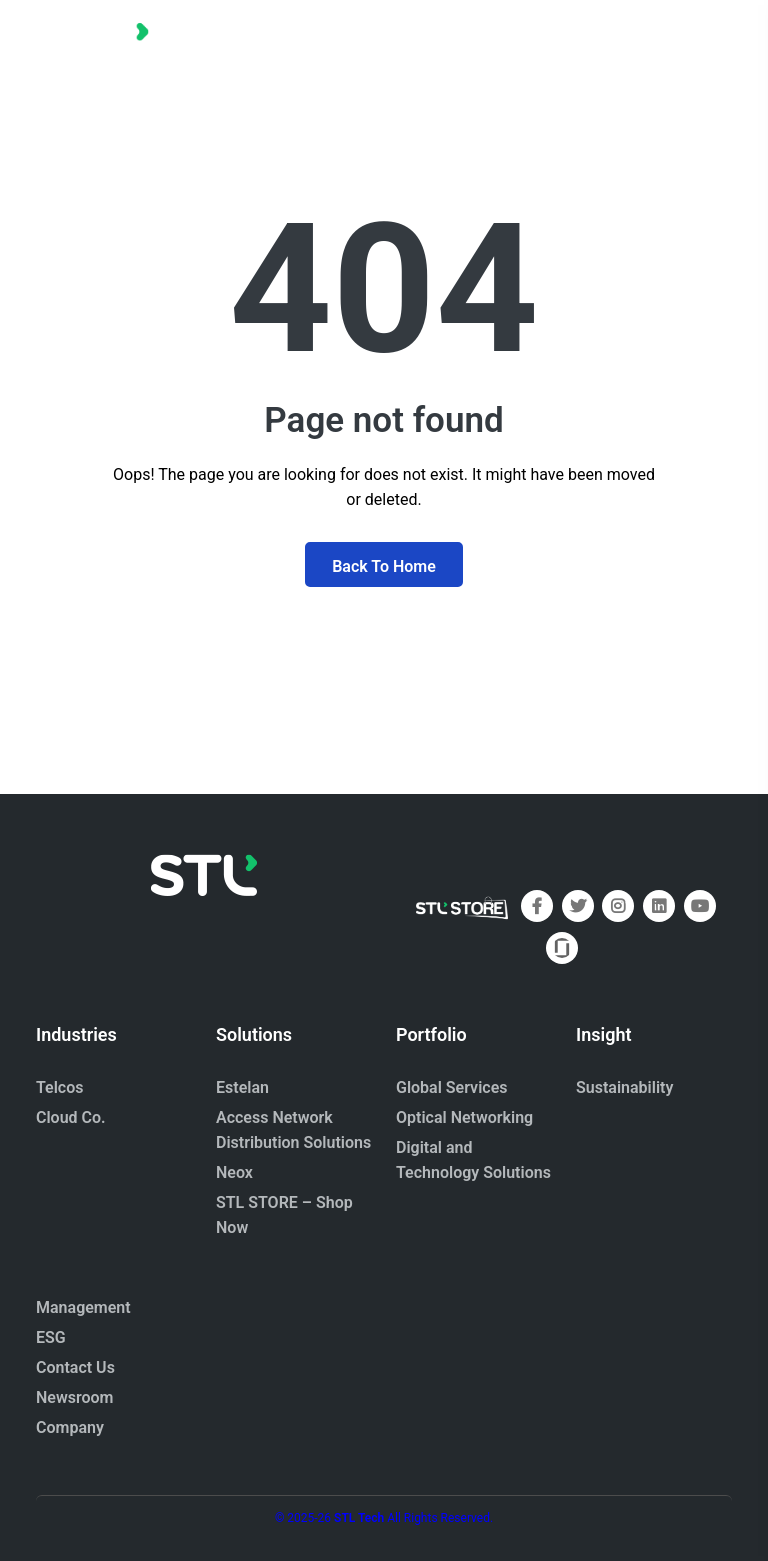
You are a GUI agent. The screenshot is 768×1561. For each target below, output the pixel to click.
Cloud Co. (71, 1117)
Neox (234, 1172)
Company (70, 1427)
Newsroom (75, 1397)
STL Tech (359, 1518)
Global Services (451, 1087)
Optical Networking (464, 1117)
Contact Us (75, 1367)
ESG (51, 1337)
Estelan (242, 1087)
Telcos (60, 1087)
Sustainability (624, 1087)
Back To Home (384, 566)
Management (83, 1307)
